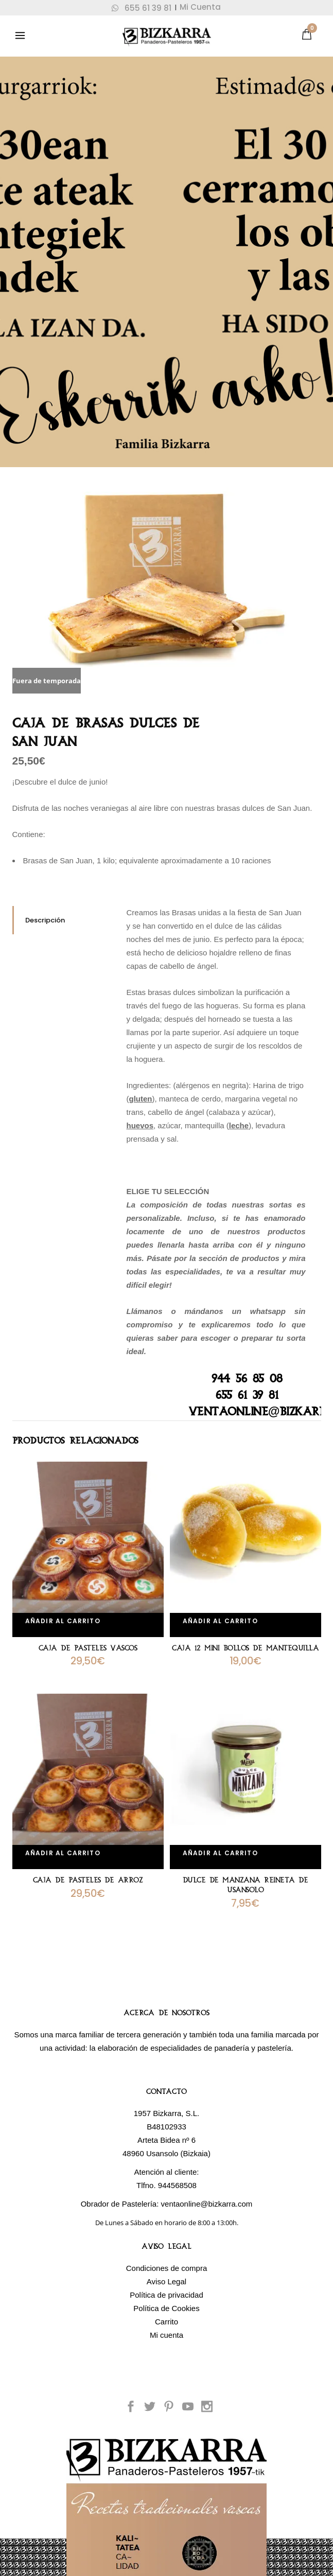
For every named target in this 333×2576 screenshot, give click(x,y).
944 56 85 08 (247, 1379)
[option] (166, 591)
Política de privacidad (166, 2294)
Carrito (166, 2321)
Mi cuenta (166, 2335)
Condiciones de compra (166, 2268)
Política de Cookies (166, 2308)
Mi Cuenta (200, 7)
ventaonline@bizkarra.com (207, 2203)
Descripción (45, 920)
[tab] (61, 920)
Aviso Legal (166, 2281)
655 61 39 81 (141, 8)
